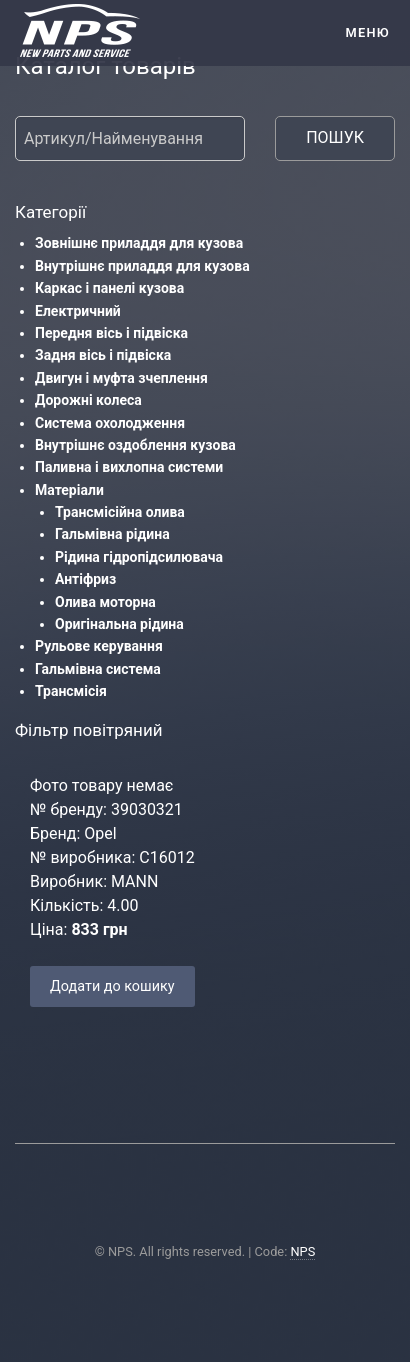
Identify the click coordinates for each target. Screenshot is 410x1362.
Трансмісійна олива (120, 512)
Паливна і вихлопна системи (129, 467)
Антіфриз (85, 579)
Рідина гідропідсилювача (139, 557)
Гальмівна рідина (112, 534)
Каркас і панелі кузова (109, 288)
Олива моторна (105, 602)
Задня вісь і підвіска (103, 355)
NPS (302, 1251)
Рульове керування (99, 646)
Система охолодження (110, 423)
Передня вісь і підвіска (111, 333)
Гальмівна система (98, 669)
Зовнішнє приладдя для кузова (139, 243)
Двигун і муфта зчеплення (121, 378)
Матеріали (69, 490)
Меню (367, 32)
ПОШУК (335, 137)
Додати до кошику (112, 986)
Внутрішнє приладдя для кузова (142, 266)
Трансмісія (71, 691)
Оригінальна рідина (119, 624)
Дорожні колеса (88, 400)
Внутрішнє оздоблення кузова (135, 445)
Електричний (78, 311)
